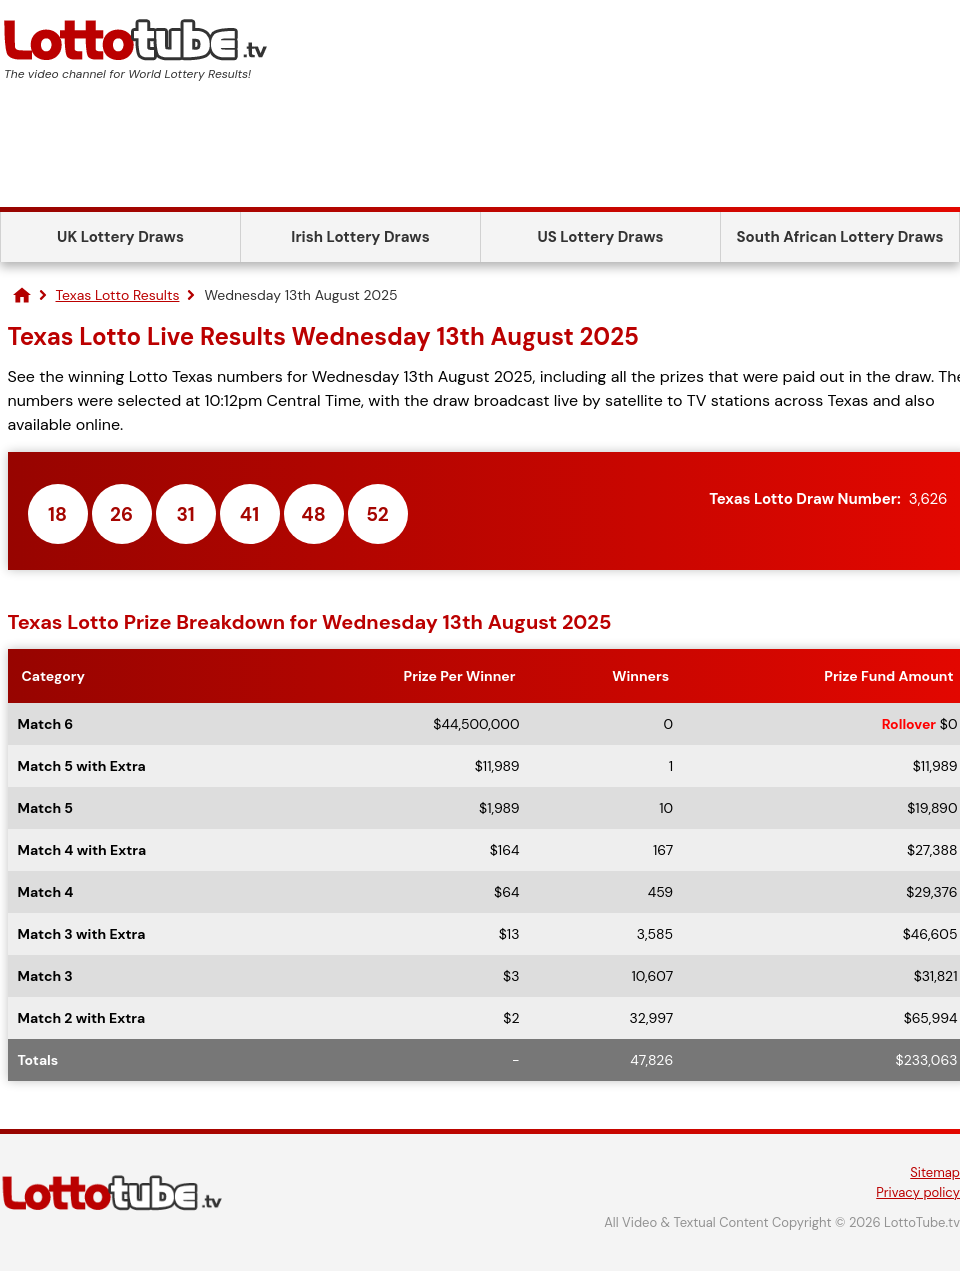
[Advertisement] (480, 152)
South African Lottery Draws (840, 237)
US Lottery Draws (600, 237)
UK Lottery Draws (120, 237)
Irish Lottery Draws (360, 237)
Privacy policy (918, 1192)
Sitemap (935, 1172)
